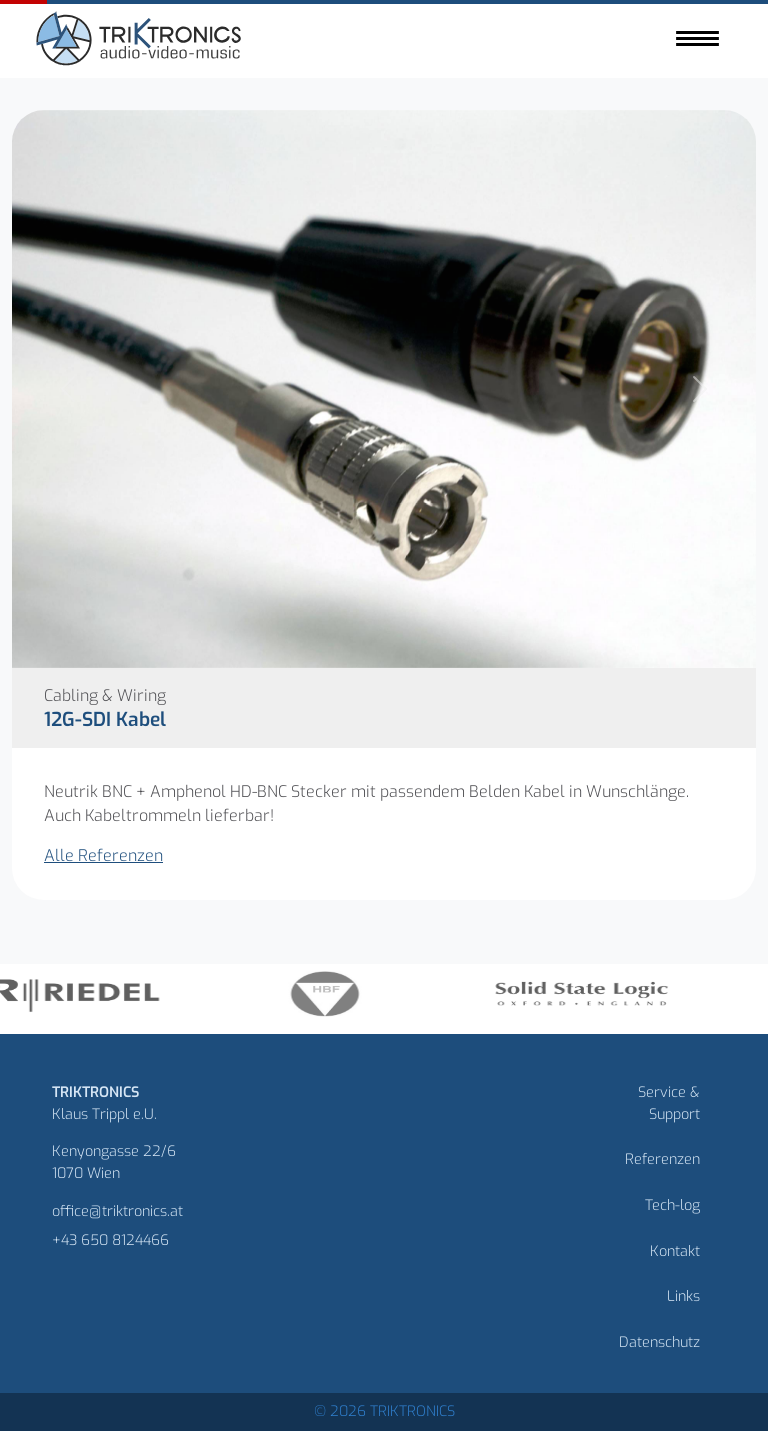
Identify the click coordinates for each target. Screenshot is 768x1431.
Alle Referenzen (103, 855)
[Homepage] (141, 41)
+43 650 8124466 (110, 1240)
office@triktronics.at (117, 1211)
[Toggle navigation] (697, 38)
